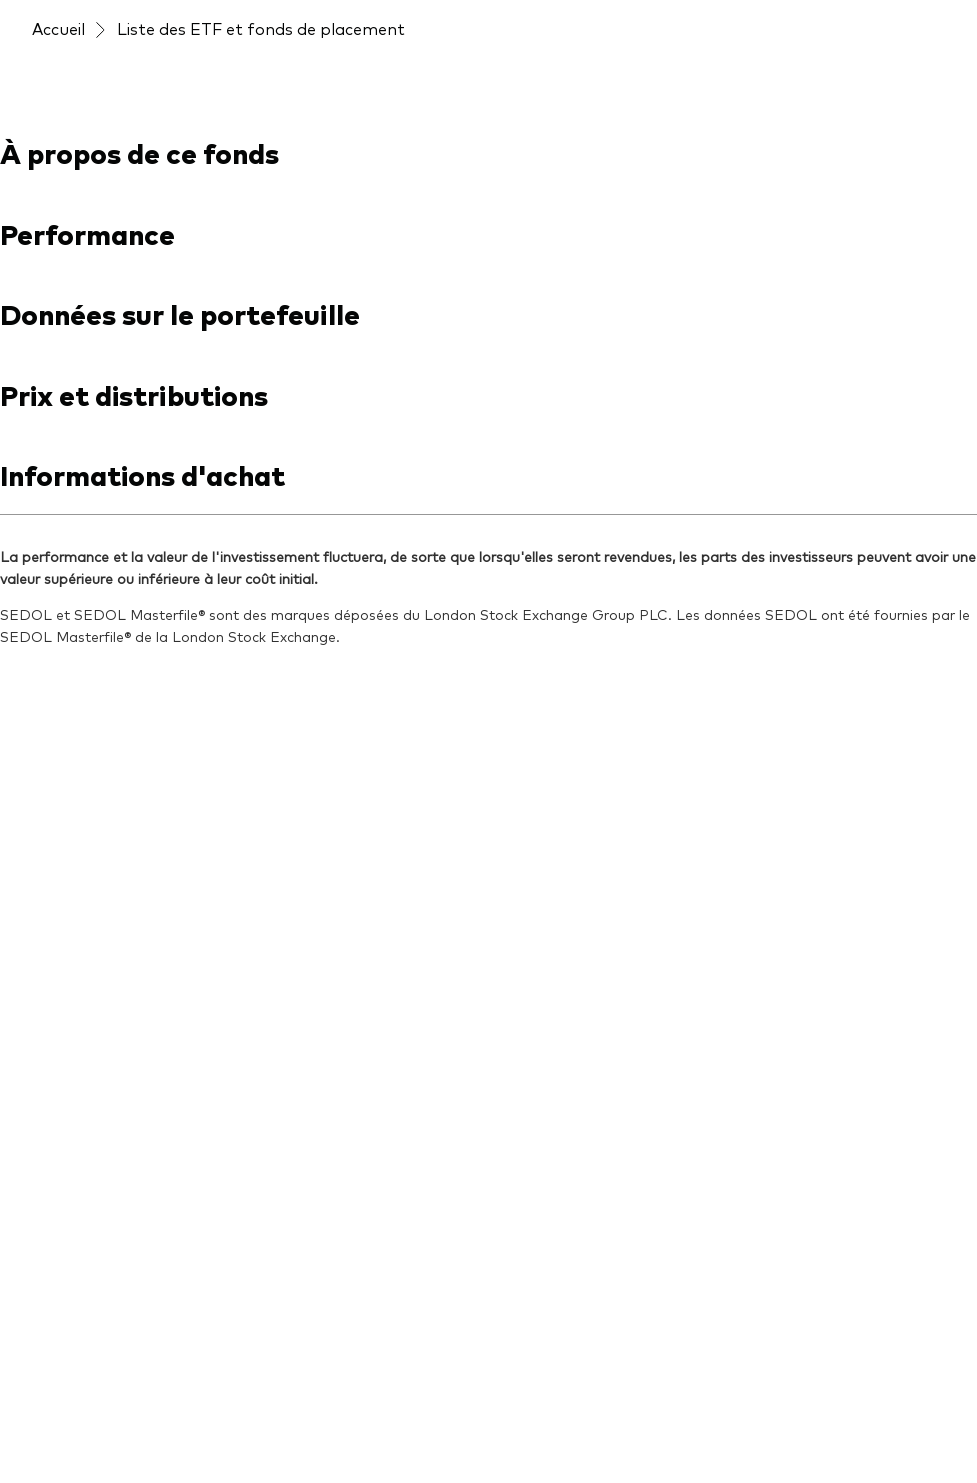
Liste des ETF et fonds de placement (261, 28)
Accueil (58, 28)
